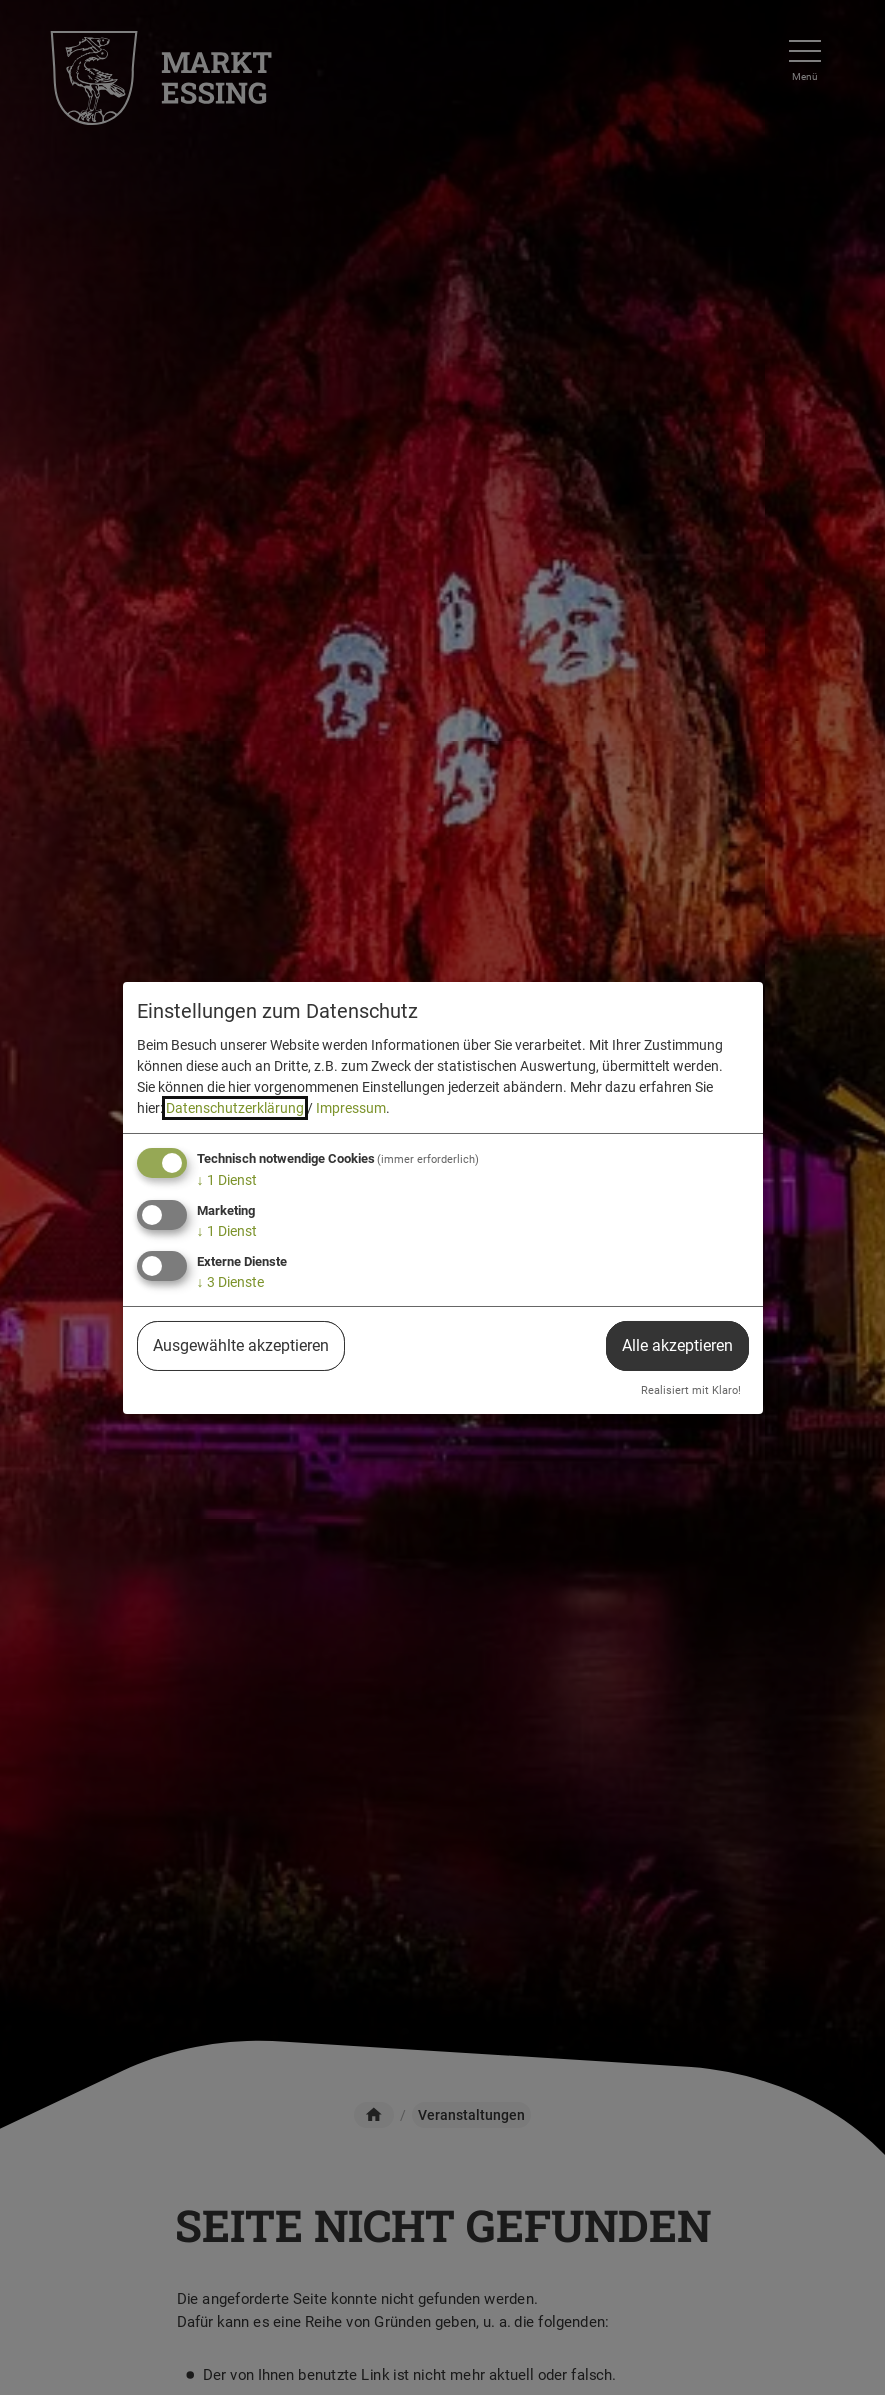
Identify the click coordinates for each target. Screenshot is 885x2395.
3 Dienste (230, 1282)
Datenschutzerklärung (235, 1108)
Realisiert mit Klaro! (691, 1390)
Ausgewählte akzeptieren (241, 1345)
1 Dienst (227, 1180)
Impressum (351, 1108)
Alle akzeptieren (677, 1345)
